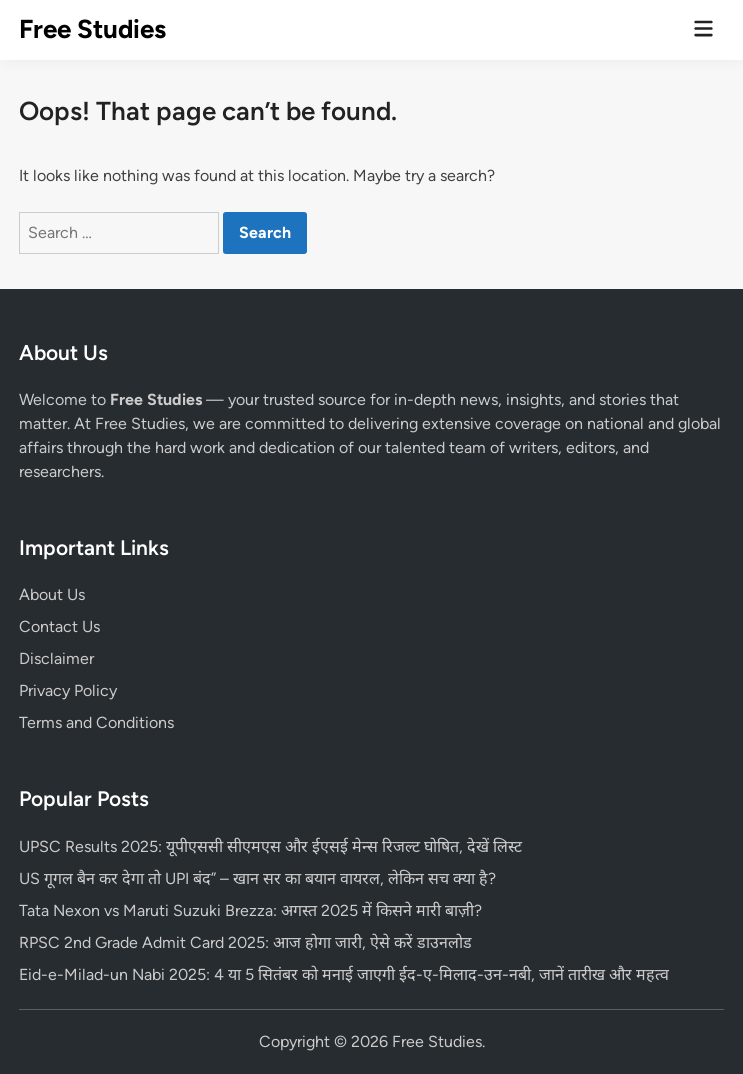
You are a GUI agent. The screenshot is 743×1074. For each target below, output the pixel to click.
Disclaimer (56, 658)
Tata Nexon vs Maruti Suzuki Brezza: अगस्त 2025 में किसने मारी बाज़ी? (250, 910)
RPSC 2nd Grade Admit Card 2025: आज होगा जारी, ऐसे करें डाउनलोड (245, 942)
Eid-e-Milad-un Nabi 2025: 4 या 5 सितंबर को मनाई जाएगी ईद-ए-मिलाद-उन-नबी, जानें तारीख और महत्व (344, 974)
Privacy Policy (68, 690)
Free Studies (92, 29)
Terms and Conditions (96, 722)
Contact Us (59, 626)
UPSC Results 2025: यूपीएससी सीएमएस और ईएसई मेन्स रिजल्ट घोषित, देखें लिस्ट (270, 846)
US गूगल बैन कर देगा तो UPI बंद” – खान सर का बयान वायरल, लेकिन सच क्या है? (257, 878)
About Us (52, 594)
